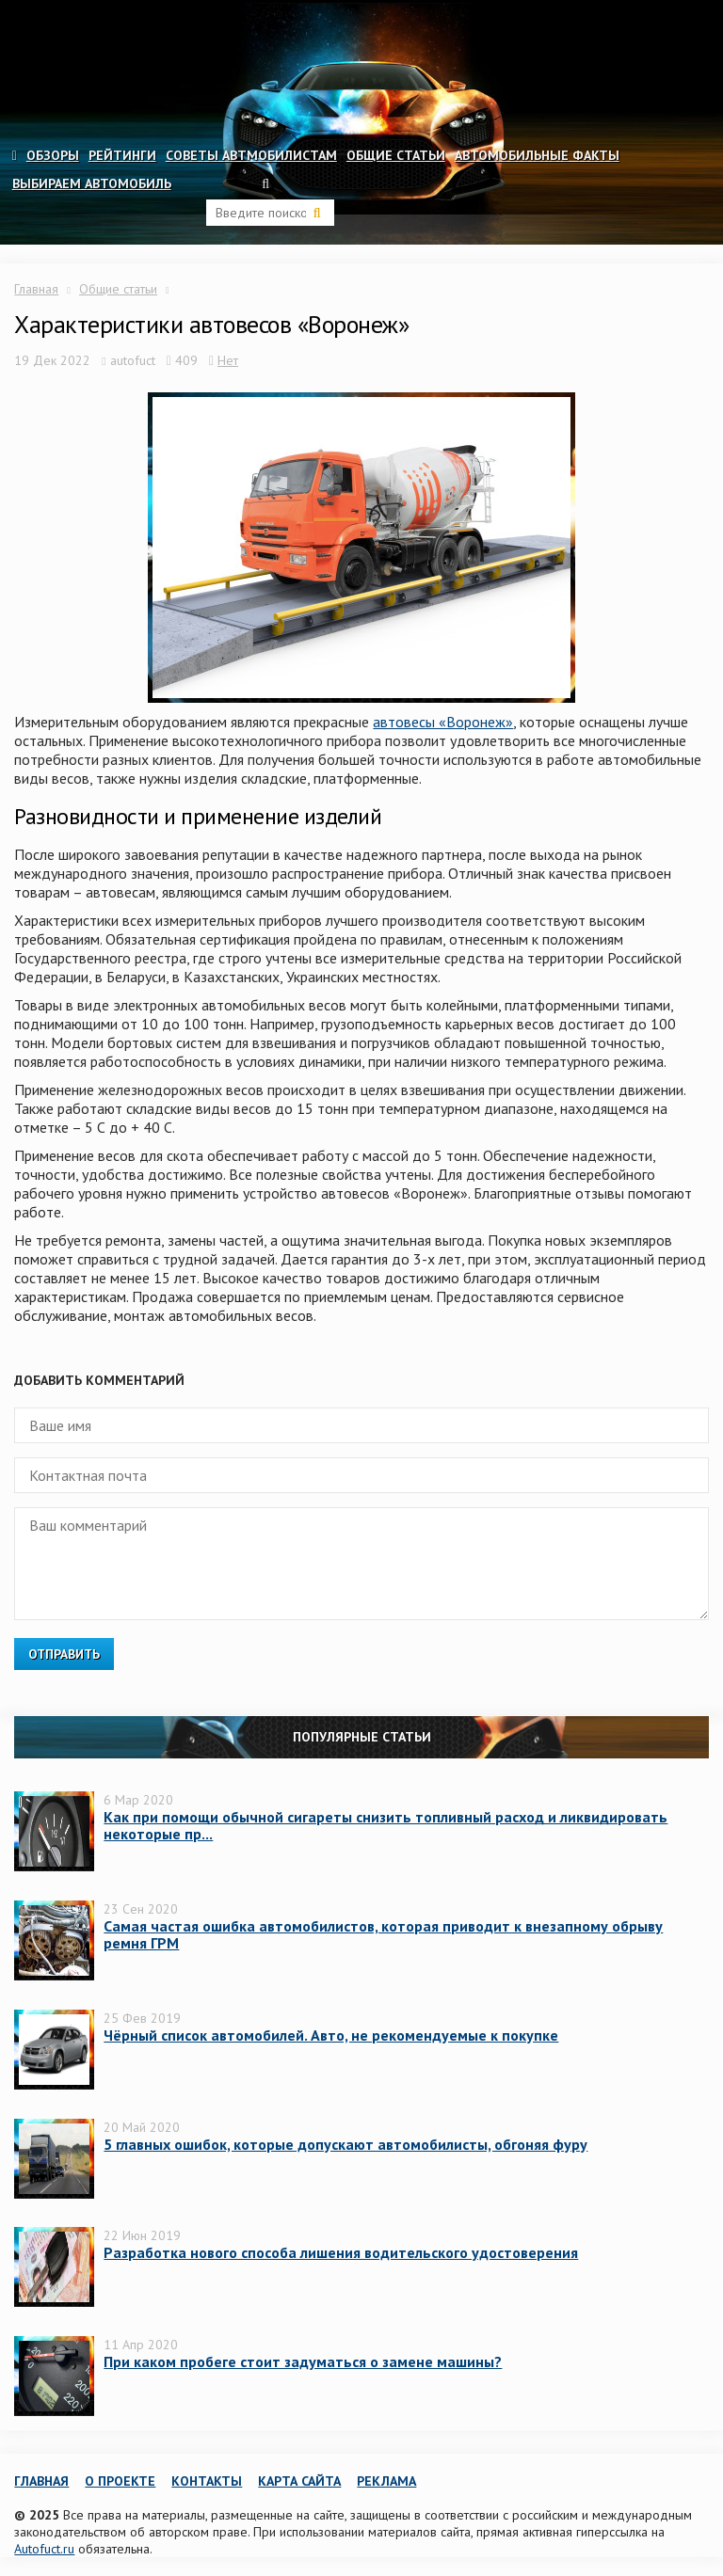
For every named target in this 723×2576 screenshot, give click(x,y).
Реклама (386, 2481)
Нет (227, 360)
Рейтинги (122, 155)
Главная (36, 288)
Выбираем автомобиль (91, 183)
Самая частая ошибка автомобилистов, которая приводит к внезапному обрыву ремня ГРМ (383, 1934)
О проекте (120, 2481)
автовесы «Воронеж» (443, 721)
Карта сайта (299, 2481)
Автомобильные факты (537, 155)
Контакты (206, 2481)
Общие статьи (395, 155)
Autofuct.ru (44, 2548)
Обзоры (52, 155)
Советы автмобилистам (251, 155)
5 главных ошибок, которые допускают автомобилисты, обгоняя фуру (345, 2144)
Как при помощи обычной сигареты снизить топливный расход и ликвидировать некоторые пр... (385, 1825)
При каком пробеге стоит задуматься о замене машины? (303, 2361)
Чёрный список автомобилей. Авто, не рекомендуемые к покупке (331, 2035)
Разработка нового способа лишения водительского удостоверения (341, 2252)
